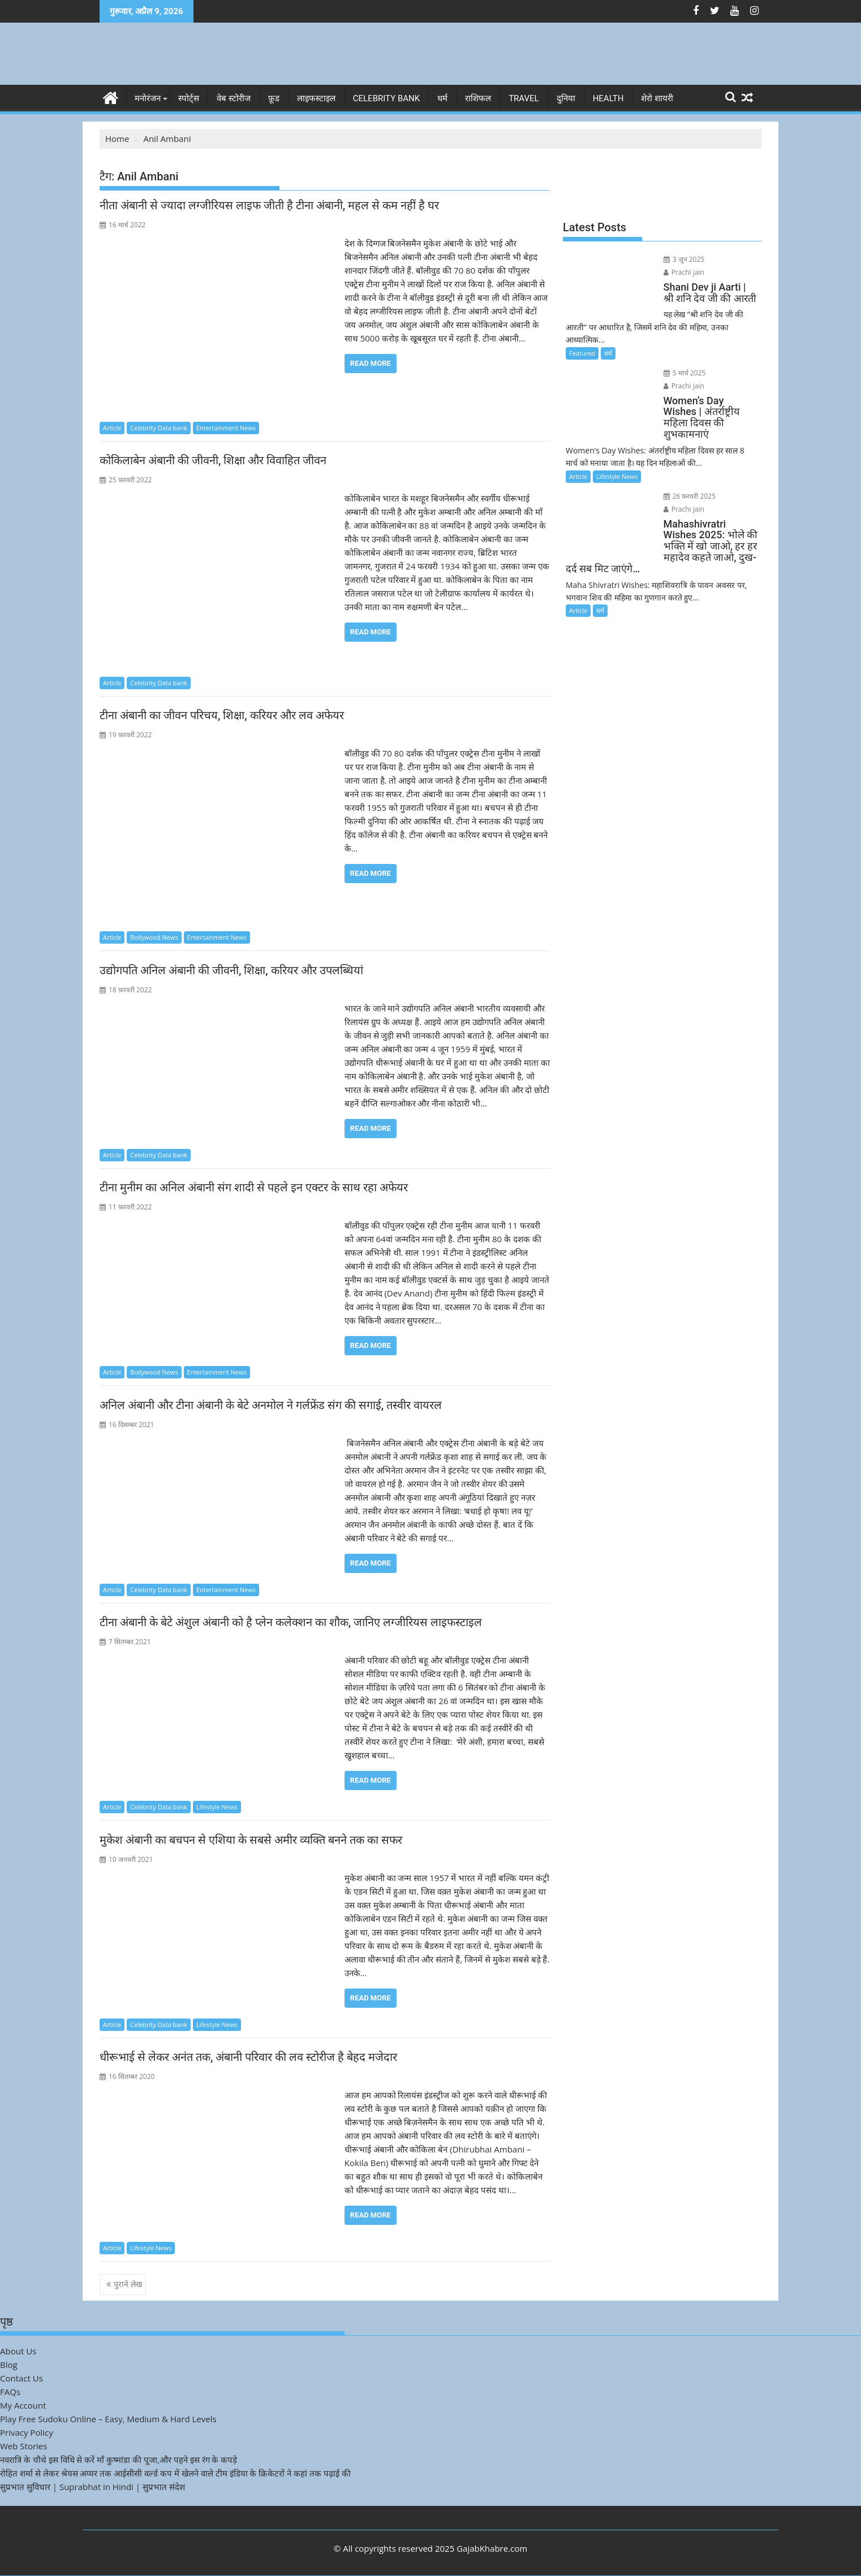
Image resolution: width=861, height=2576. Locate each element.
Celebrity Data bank (158, 427)
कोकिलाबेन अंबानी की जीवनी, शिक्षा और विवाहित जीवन (214, 460)
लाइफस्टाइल (316, 98)
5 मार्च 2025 (678, 359)
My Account (23, 2404)
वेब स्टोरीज (234, 98)
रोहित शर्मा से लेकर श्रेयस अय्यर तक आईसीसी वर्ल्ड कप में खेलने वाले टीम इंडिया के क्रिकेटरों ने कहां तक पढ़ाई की (175, 2472)
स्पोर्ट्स (188, 98)
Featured (582, 339)
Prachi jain (725, 259)
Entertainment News (226, 427)
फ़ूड (273, 98)
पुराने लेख (128, 2284)
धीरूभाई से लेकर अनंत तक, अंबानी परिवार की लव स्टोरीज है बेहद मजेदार (248, 2057)
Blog (9, 2364)
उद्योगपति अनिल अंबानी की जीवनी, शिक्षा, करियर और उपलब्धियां (233, 970)
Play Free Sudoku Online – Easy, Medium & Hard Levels (108, 2418)
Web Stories (23, 2445)
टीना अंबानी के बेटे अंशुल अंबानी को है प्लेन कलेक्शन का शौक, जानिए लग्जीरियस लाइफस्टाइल (291, 1622)
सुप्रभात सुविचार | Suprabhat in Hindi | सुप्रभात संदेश (92, 2486)
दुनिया (566, 98)
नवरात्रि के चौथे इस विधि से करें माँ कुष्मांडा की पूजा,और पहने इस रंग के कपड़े (118, 2459)
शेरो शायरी (657, 98)
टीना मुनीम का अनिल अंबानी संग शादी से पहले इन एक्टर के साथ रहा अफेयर (254, 1187)
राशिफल (478, 98)
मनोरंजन (148, 98)
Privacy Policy (26, 2431)
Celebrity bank (386, 98)
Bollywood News (154, 937)
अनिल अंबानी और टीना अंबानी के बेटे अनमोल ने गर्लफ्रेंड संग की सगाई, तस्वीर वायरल (271, 1405)
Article (112, 427)
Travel (524, 98)
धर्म (442, 98)
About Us (18, 2350)
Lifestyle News (217, 1807)
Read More (370, 363)
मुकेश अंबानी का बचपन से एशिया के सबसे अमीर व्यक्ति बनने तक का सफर (251, 1840)
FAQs (10, 2391)
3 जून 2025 (678, 259)
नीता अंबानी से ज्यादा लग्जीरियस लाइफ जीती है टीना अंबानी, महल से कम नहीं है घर (269, 205)
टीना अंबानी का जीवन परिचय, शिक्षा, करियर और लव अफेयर (223, 715)
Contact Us (21, 2377)
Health (608, 98)
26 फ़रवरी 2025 (683, 471)
